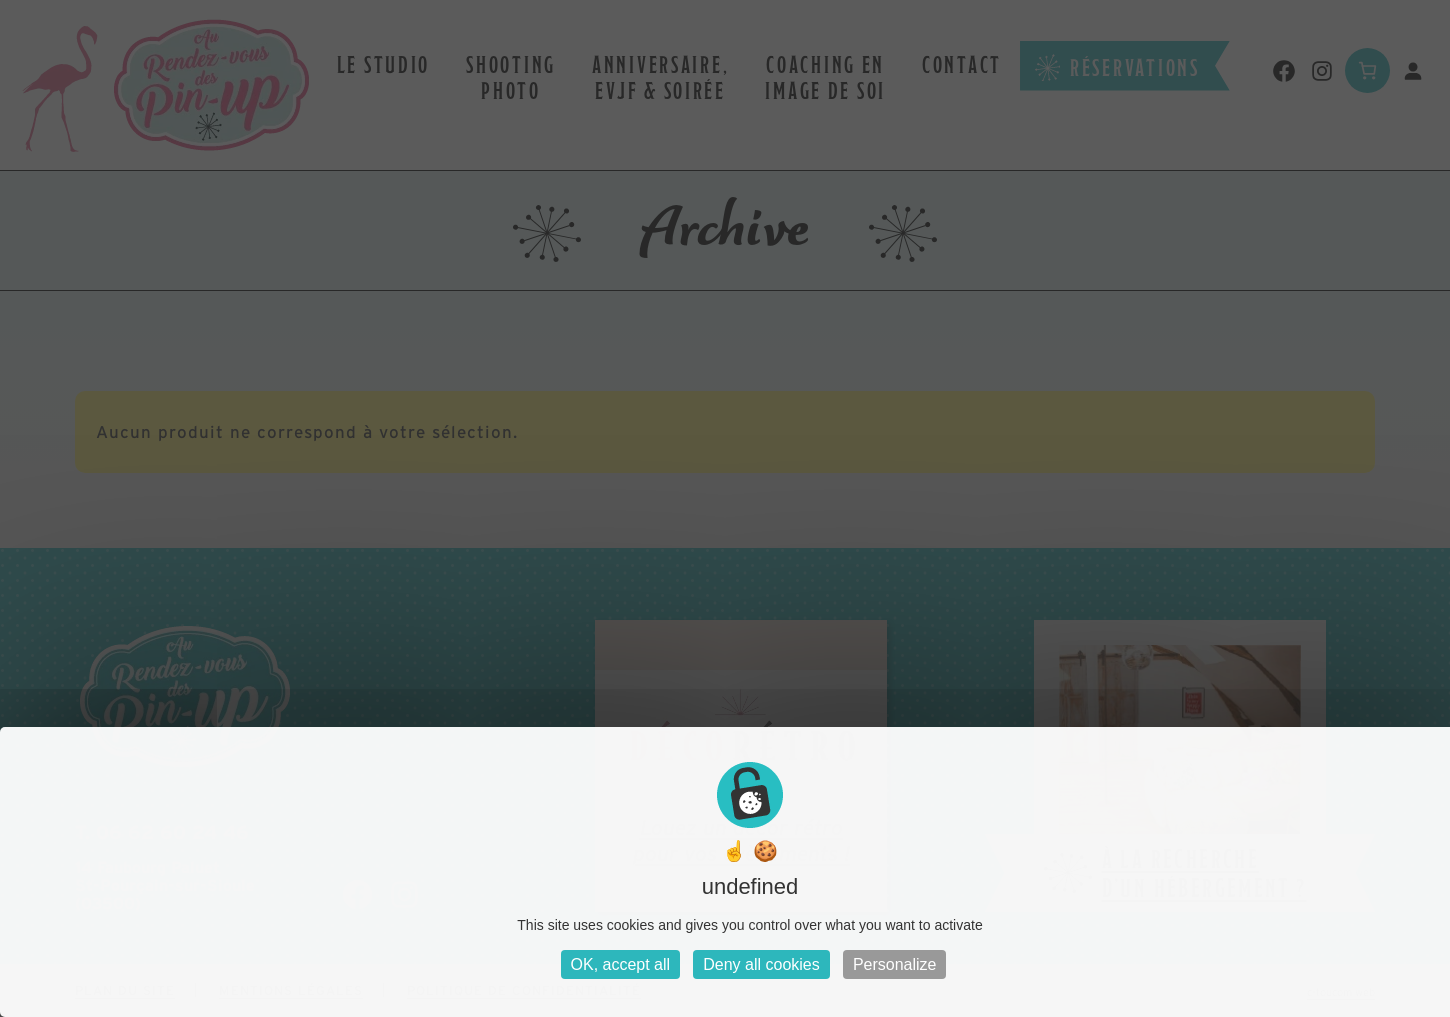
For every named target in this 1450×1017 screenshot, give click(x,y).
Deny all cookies (761, 964)
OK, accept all (621, 964)
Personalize (895, 964)
